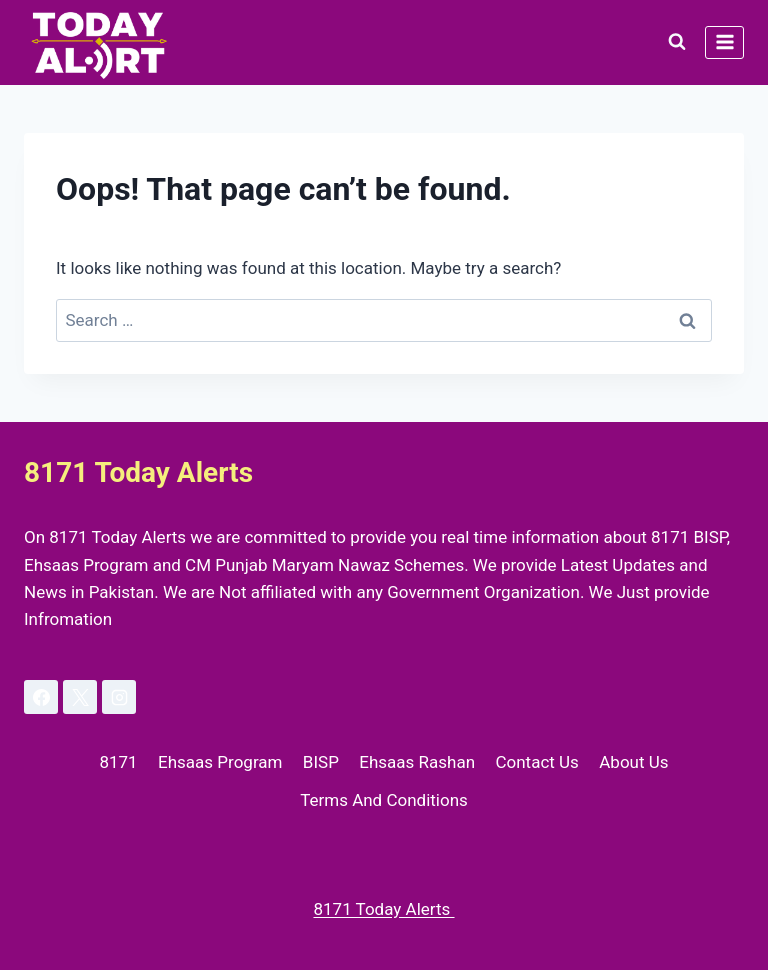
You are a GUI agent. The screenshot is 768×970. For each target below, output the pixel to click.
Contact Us (536, 762)
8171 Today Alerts (383, 909)
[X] (80, 697)
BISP (321, 762)
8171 (118, 762)
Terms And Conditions (384, 800)
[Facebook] (41, 697)
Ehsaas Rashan (417, 762)
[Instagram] (119, 697)
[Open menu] (724, 42)
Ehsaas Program (220, 762)
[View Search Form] (677, 42)
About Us (633, 762)
